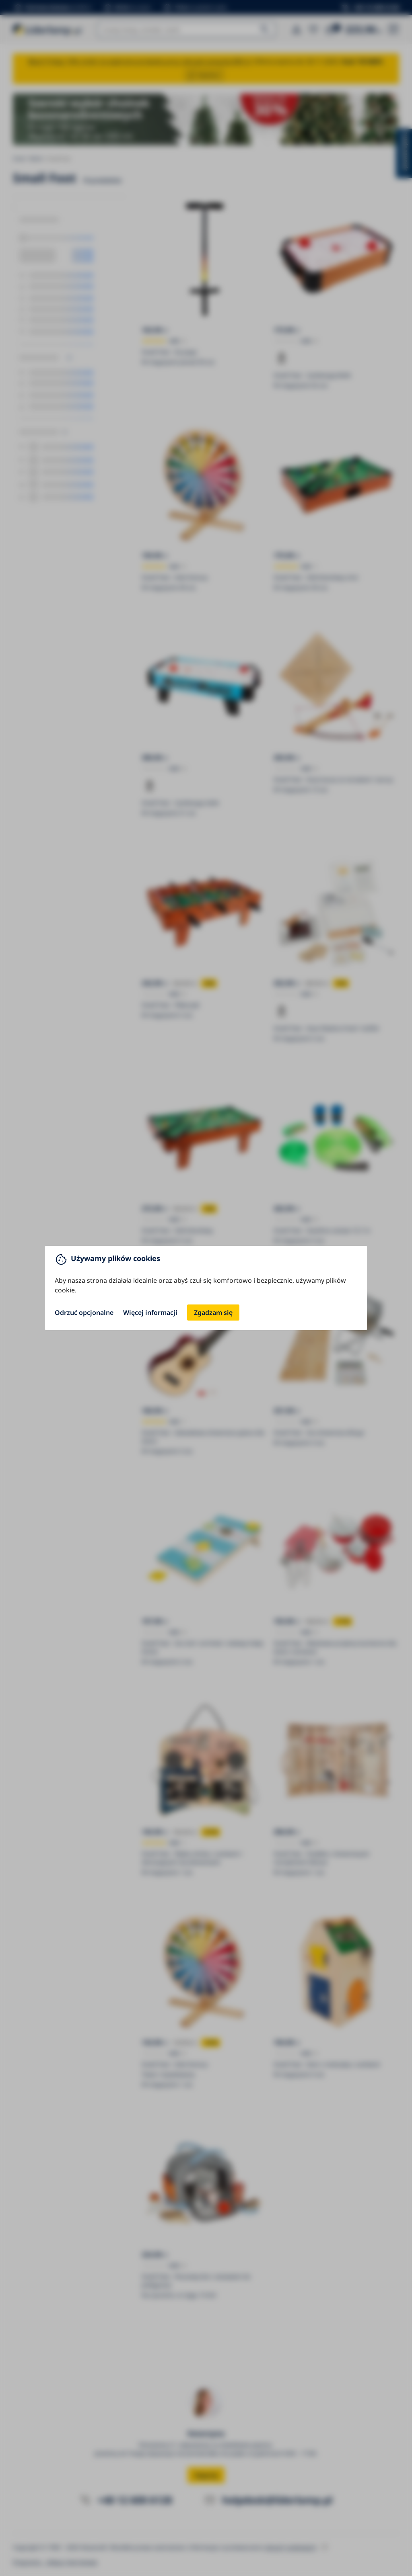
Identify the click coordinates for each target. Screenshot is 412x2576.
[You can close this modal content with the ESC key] (206, 1288)
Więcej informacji (150, 1312)
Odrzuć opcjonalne (84, 1312)
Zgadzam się (213, 1312)
